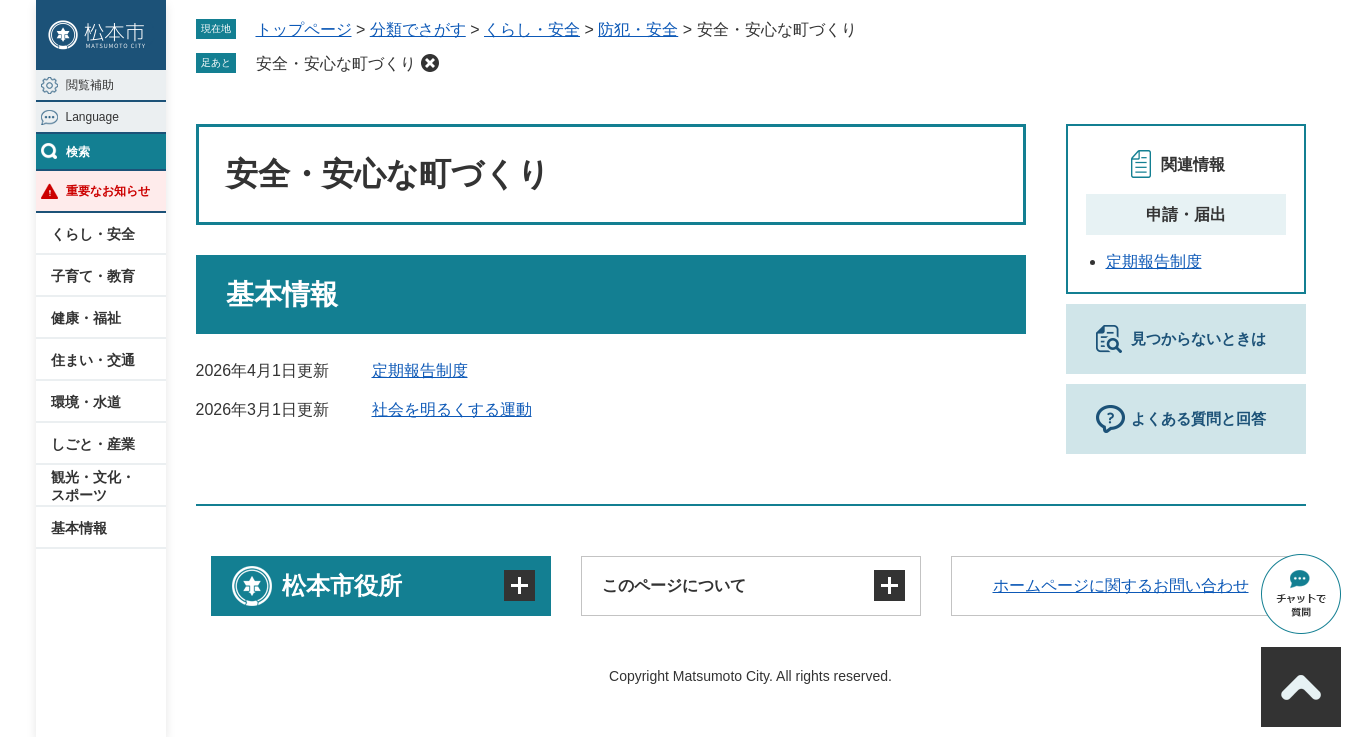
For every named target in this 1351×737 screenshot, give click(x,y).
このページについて (674, 585)
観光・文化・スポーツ (93, 486)
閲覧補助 (90, 85)
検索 (78, 152)
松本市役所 (342, 585)
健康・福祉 (86, 318)
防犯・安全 (638, 29)
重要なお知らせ (108, 191)
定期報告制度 (420, 370)
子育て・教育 (93, 276)
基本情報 (79, 528)
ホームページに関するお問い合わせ (1121, 585)
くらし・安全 (93, 234)
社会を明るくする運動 (452, 409)
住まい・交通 (93, 360)
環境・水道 (86, 402)
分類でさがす (418, 29)
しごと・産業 (93, 444)
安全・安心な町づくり (336, 63)
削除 (430, 63)
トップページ (304, 29)
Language (92, 117)
